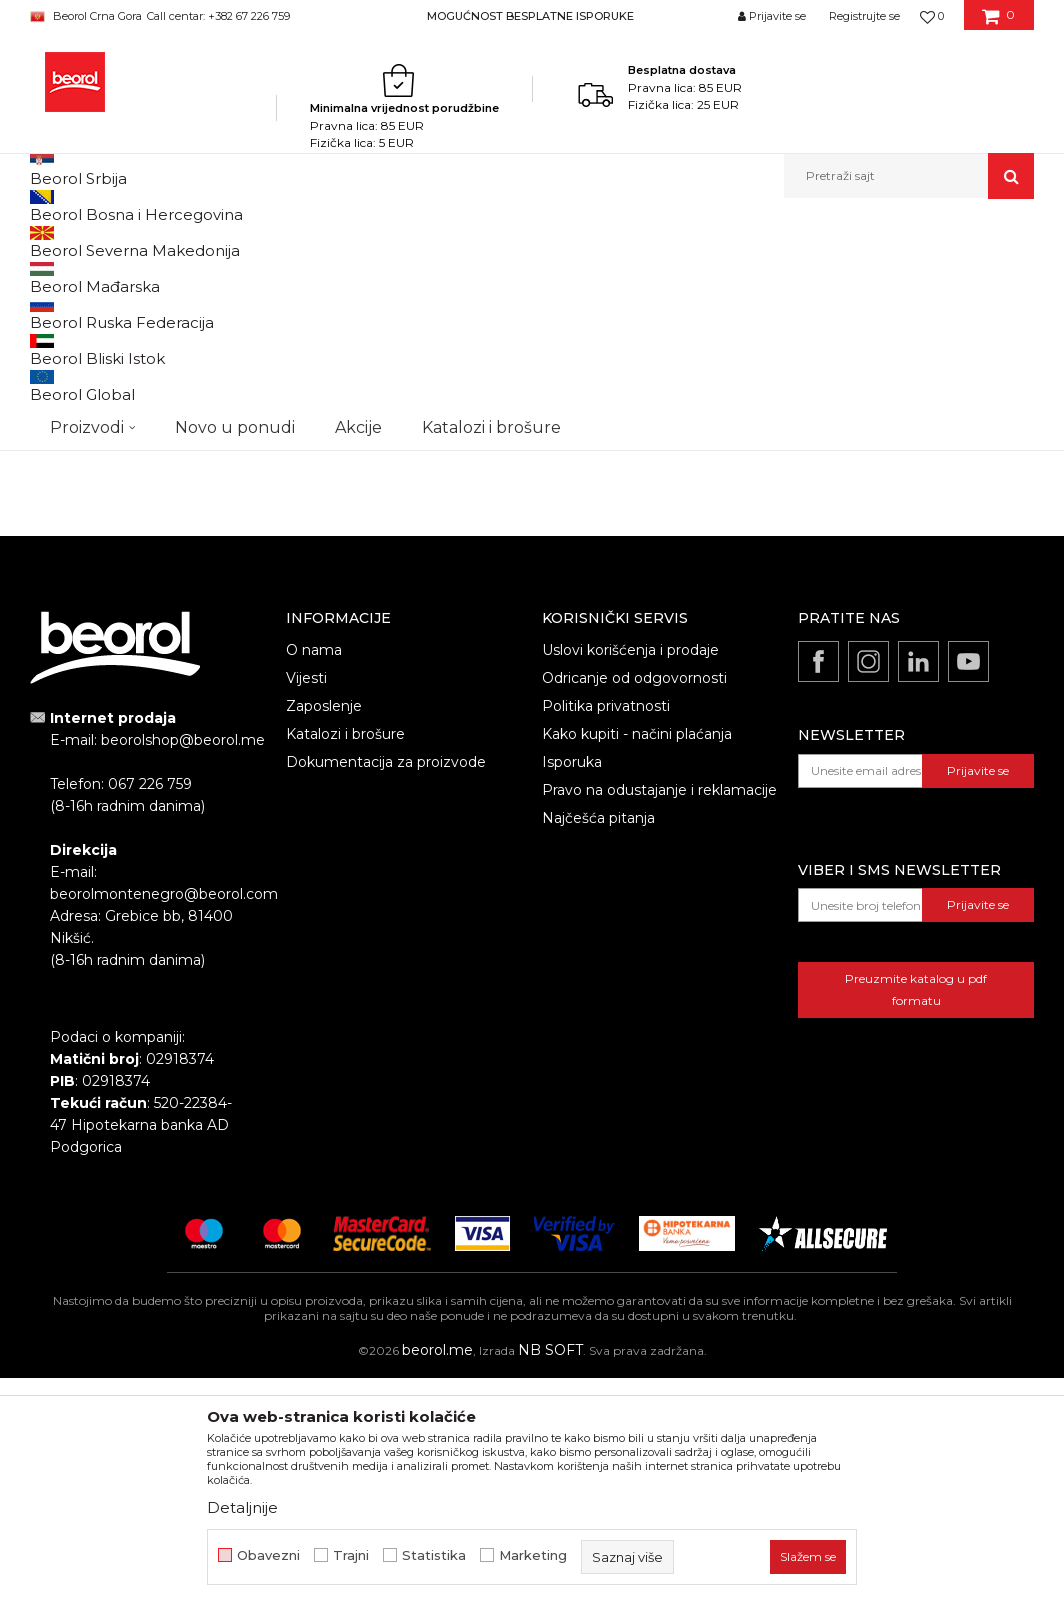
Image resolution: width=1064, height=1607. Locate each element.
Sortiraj (529, 274)
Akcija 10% (80, 471)
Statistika (434, 1555)
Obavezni (268, 1555)
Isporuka (572, 991)
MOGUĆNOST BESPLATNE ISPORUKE (530, 16)
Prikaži (820, 274)
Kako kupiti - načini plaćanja (637, 963)
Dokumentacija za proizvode (386, 991)
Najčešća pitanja (598, 1047)
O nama (314, 879)
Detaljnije (242, 1507)
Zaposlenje (324, 935)
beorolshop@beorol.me (183, 969)
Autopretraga (437, 274)
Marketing (533, 1555)
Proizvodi (182, 241)
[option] (531, 15)
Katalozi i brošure (345, 963)
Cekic (66, 495)
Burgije (358, 241)
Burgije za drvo (86, 322)
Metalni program (273, 241)
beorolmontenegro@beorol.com (164, 1123)
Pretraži (142, 623)
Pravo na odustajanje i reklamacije (659, 1019)
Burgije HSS (73, 346)
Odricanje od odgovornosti (634, 907)
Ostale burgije (80, 370)
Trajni (351, 1555)
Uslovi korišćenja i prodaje (630, 879)
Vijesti (306, 907)
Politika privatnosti (606, 935)
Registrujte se (864, 16)
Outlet (69, 447)
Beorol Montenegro (85, 241)
